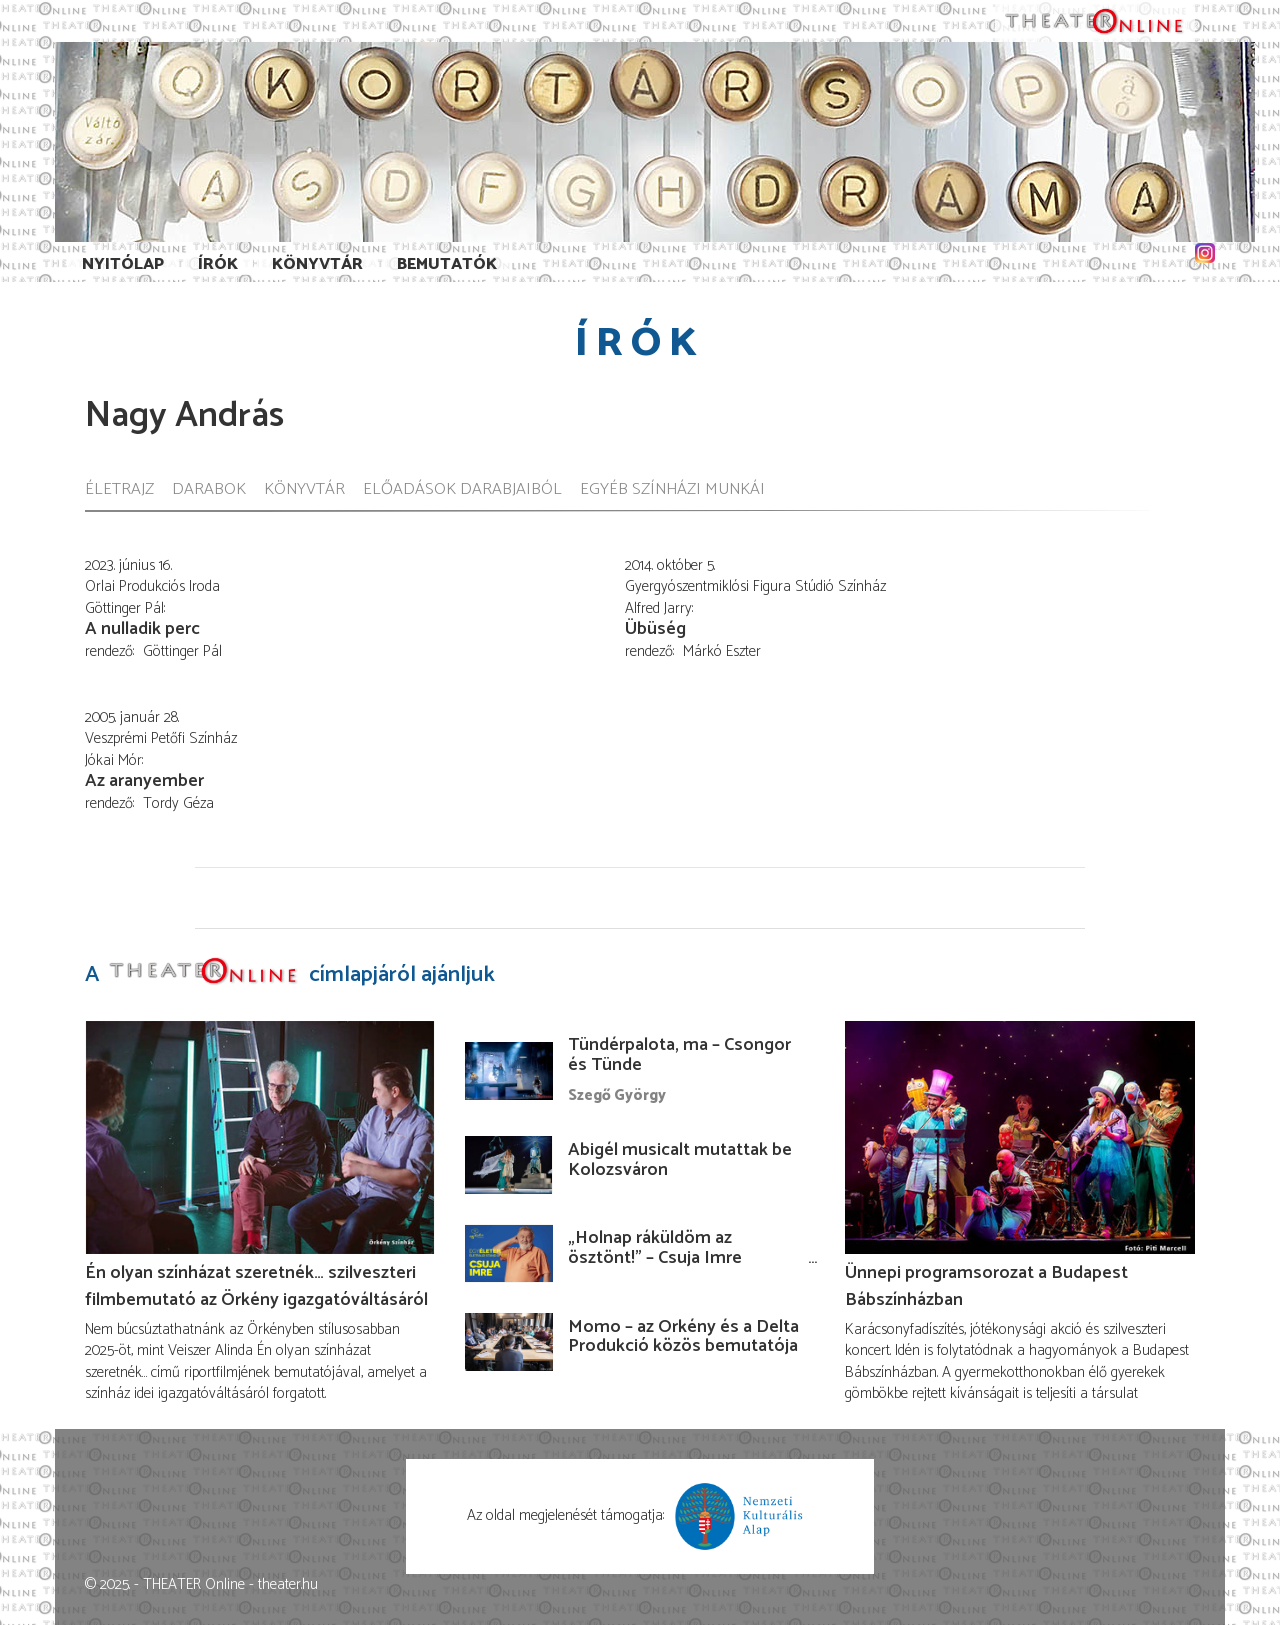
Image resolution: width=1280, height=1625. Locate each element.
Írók (218, 264)
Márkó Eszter (722, 651)
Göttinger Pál (182, 651)
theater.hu (288, 1584)
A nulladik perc (142, 629)
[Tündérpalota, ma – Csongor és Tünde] (509, 1071)
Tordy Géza (178, 803)
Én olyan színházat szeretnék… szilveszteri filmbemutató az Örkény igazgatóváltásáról (256, 1286)
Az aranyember (144, 781)
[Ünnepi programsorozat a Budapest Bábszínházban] (1020, 1137)
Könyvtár (317, 264)
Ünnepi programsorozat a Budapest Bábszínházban (986, 1286)
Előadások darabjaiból (462, 490)
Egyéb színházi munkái (672, 490)
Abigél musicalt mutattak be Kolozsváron (680, 1160)
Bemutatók (447, 264)
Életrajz (119, 490)
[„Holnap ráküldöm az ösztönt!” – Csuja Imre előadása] (509, 1253)
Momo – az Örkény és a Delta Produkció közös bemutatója (683, 1337)
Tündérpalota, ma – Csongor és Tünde (679, 1055)
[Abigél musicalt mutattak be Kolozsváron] (509, 1165)
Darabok (209, 490)
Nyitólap (123, 264)
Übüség (655, 629)
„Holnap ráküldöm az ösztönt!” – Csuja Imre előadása (655, 1258)
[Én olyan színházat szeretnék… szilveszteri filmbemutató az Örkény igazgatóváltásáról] (260, 1137)
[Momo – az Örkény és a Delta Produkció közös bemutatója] (509, 1342)
